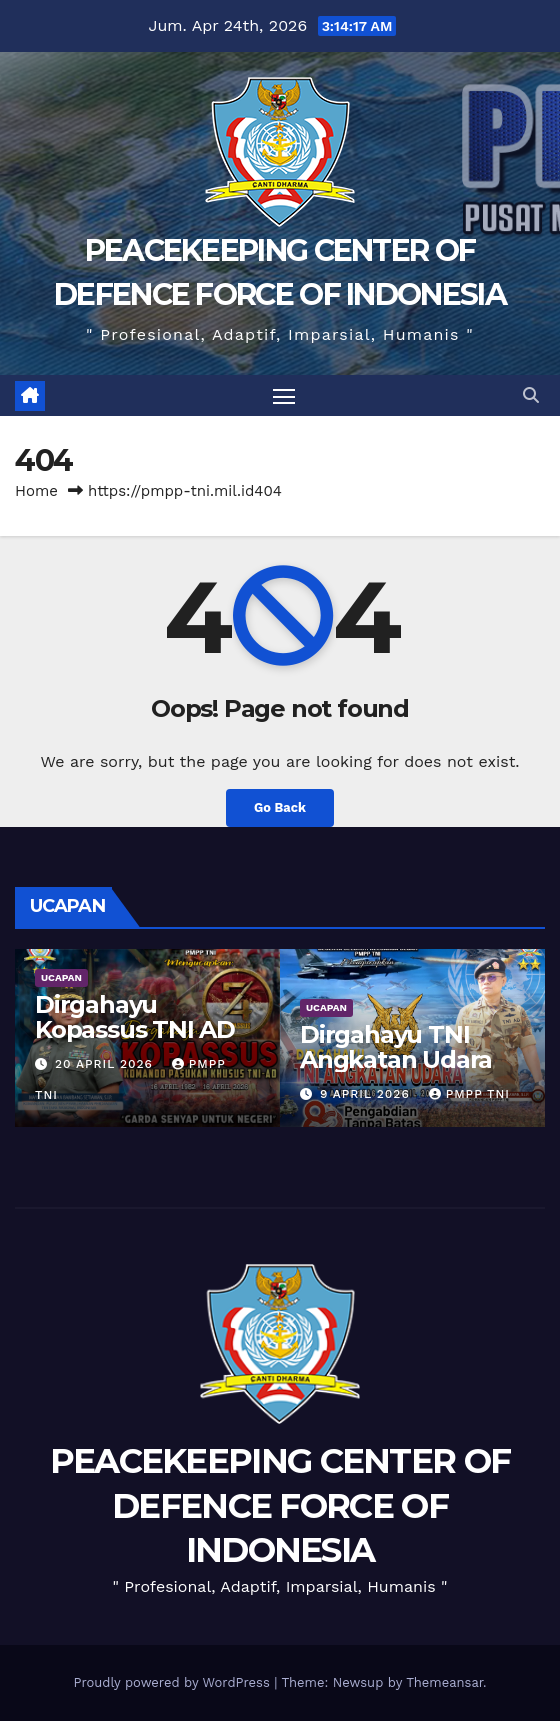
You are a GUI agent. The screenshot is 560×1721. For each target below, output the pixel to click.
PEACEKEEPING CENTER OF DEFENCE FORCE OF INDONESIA (280, 1505)
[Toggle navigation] (284, 396)
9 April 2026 (367, 1094)
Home (36, 491)
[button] (531, 395)
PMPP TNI (469, 1094)
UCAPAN (61, 977)
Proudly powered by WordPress (173, 1682)
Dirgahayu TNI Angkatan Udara (396, 1047)
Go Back (280, 807)
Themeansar (444, 1682)
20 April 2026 (106, 1064)
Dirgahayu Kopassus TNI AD (135, 1017)
